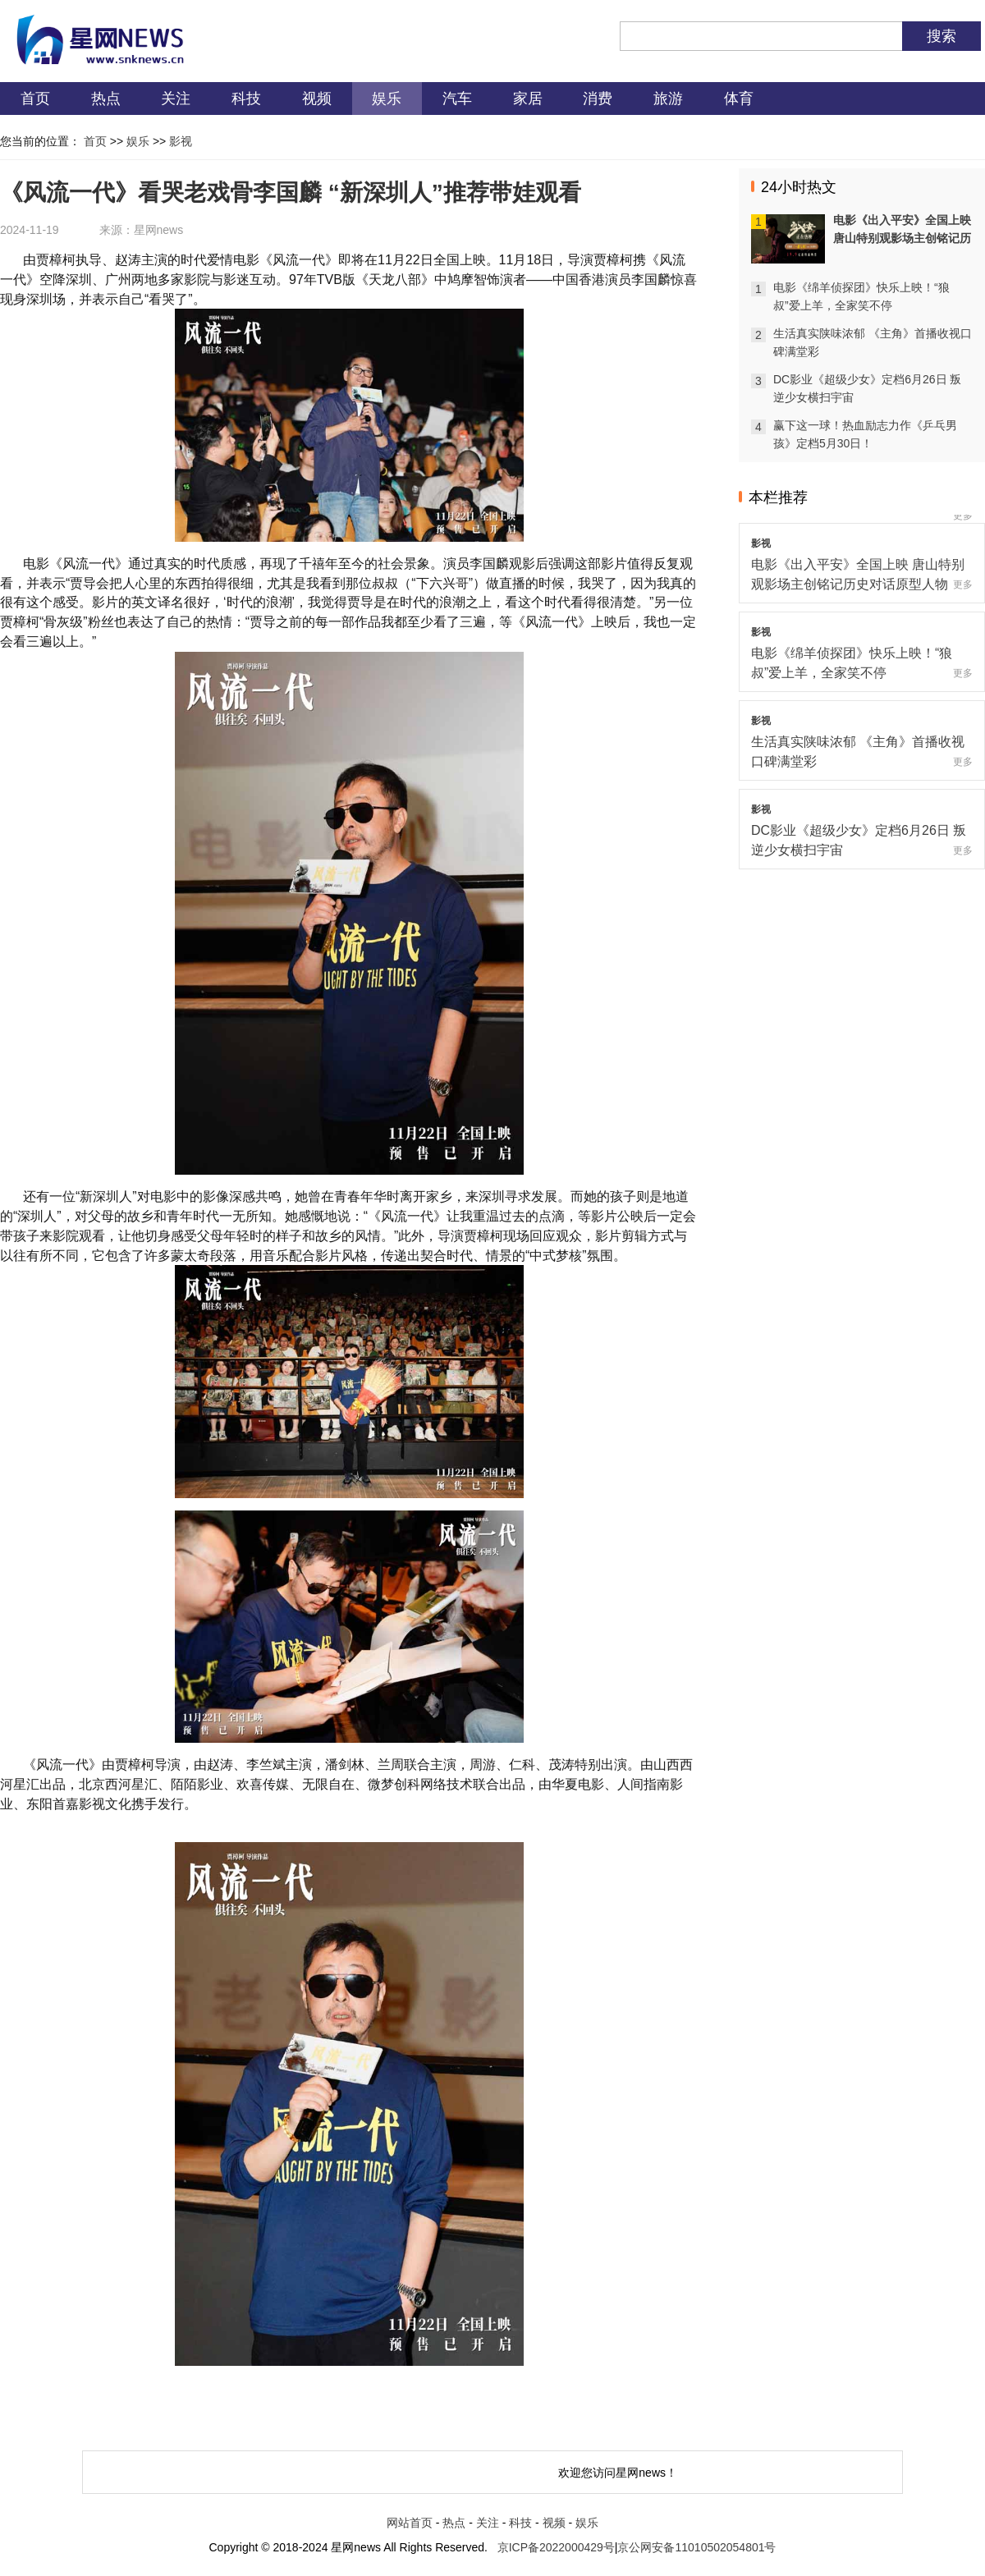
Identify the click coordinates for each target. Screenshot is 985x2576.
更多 (963, 515)
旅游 (668, 98)
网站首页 (410, 2522)
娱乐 (386, 98)
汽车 (457, 98)
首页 (35, 98)
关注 (175, 98)
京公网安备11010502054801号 (696, 2547)
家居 (528, 98)
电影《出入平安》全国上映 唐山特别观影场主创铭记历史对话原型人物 (902, 238)
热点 (106, 98)
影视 (180, 141)
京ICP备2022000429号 (556, 2547)
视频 (317, 98)
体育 (739, 98)
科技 (246, 98)
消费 (597, 98)
